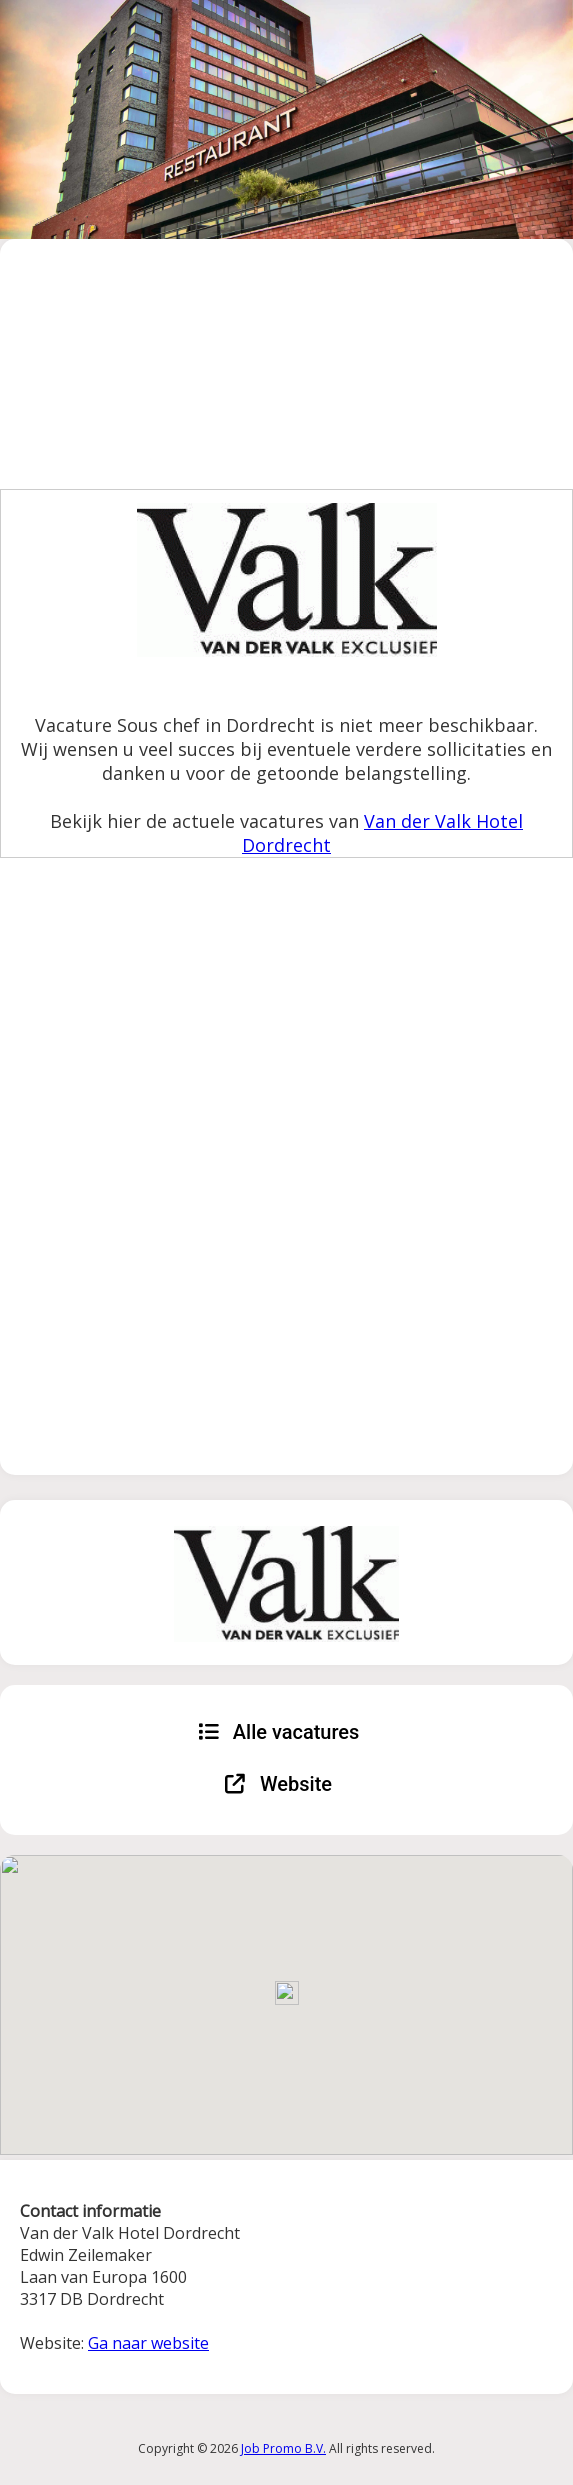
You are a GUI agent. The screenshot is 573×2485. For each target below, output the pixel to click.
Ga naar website (148, 2343)
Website (278, 1784)
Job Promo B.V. (283, 2448)
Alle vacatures (279, 1732)
